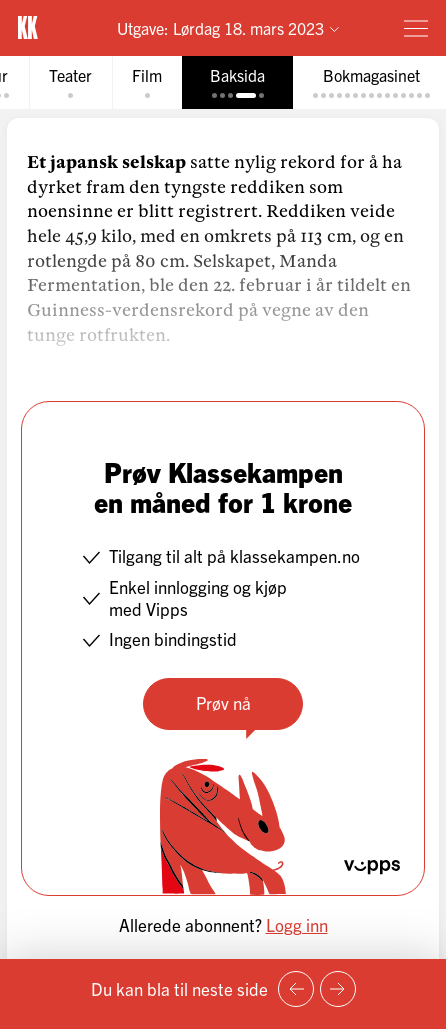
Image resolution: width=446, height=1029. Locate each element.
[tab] (70, 82)
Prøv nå (223, 702)
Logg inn (297, 924)
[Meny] (416, 28)
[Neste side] (338, 989)
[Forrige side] (296, 989)
